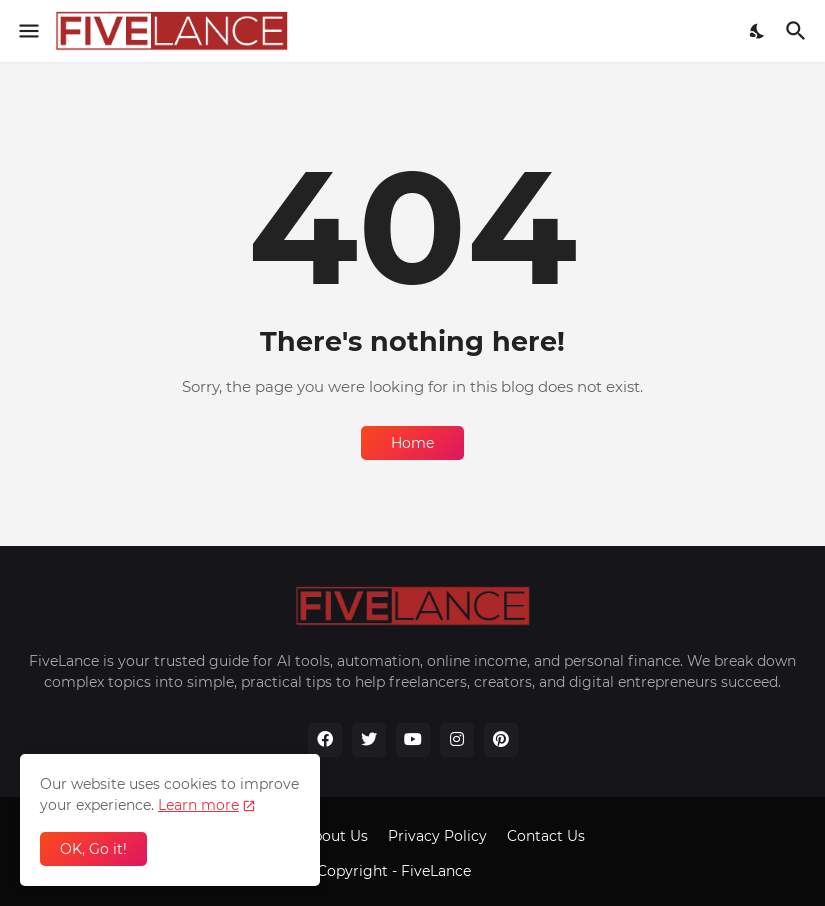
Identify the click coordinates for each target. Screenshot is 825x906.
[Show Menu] (27, 31)
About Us (335, 836)
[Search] (798, 31)
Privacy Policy (437, 836)
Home (412, 443)
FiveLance (438, 871)
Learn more (198, 805)
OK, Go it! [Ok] (93, 849)
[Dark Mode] (758, 31)
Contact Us (546, 836)
